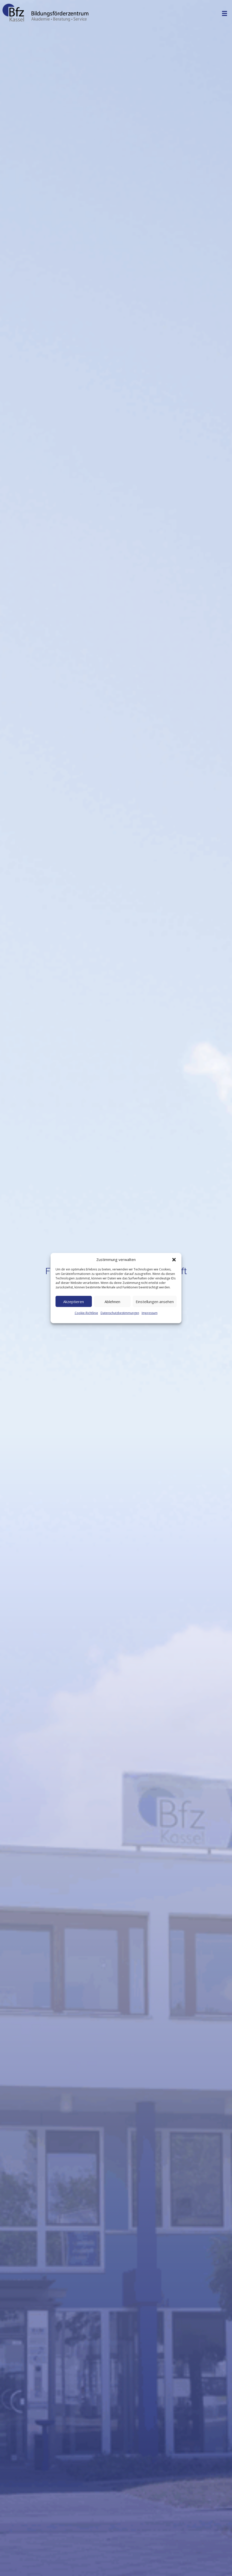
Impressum (150, 1313)
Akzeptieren (73, 1301)
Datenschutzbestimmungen (120, 1313)
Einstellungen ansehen (155, 1301)
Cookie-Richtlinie (86, 1313)
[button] (174, 1259)
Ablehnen (112, 1301)
